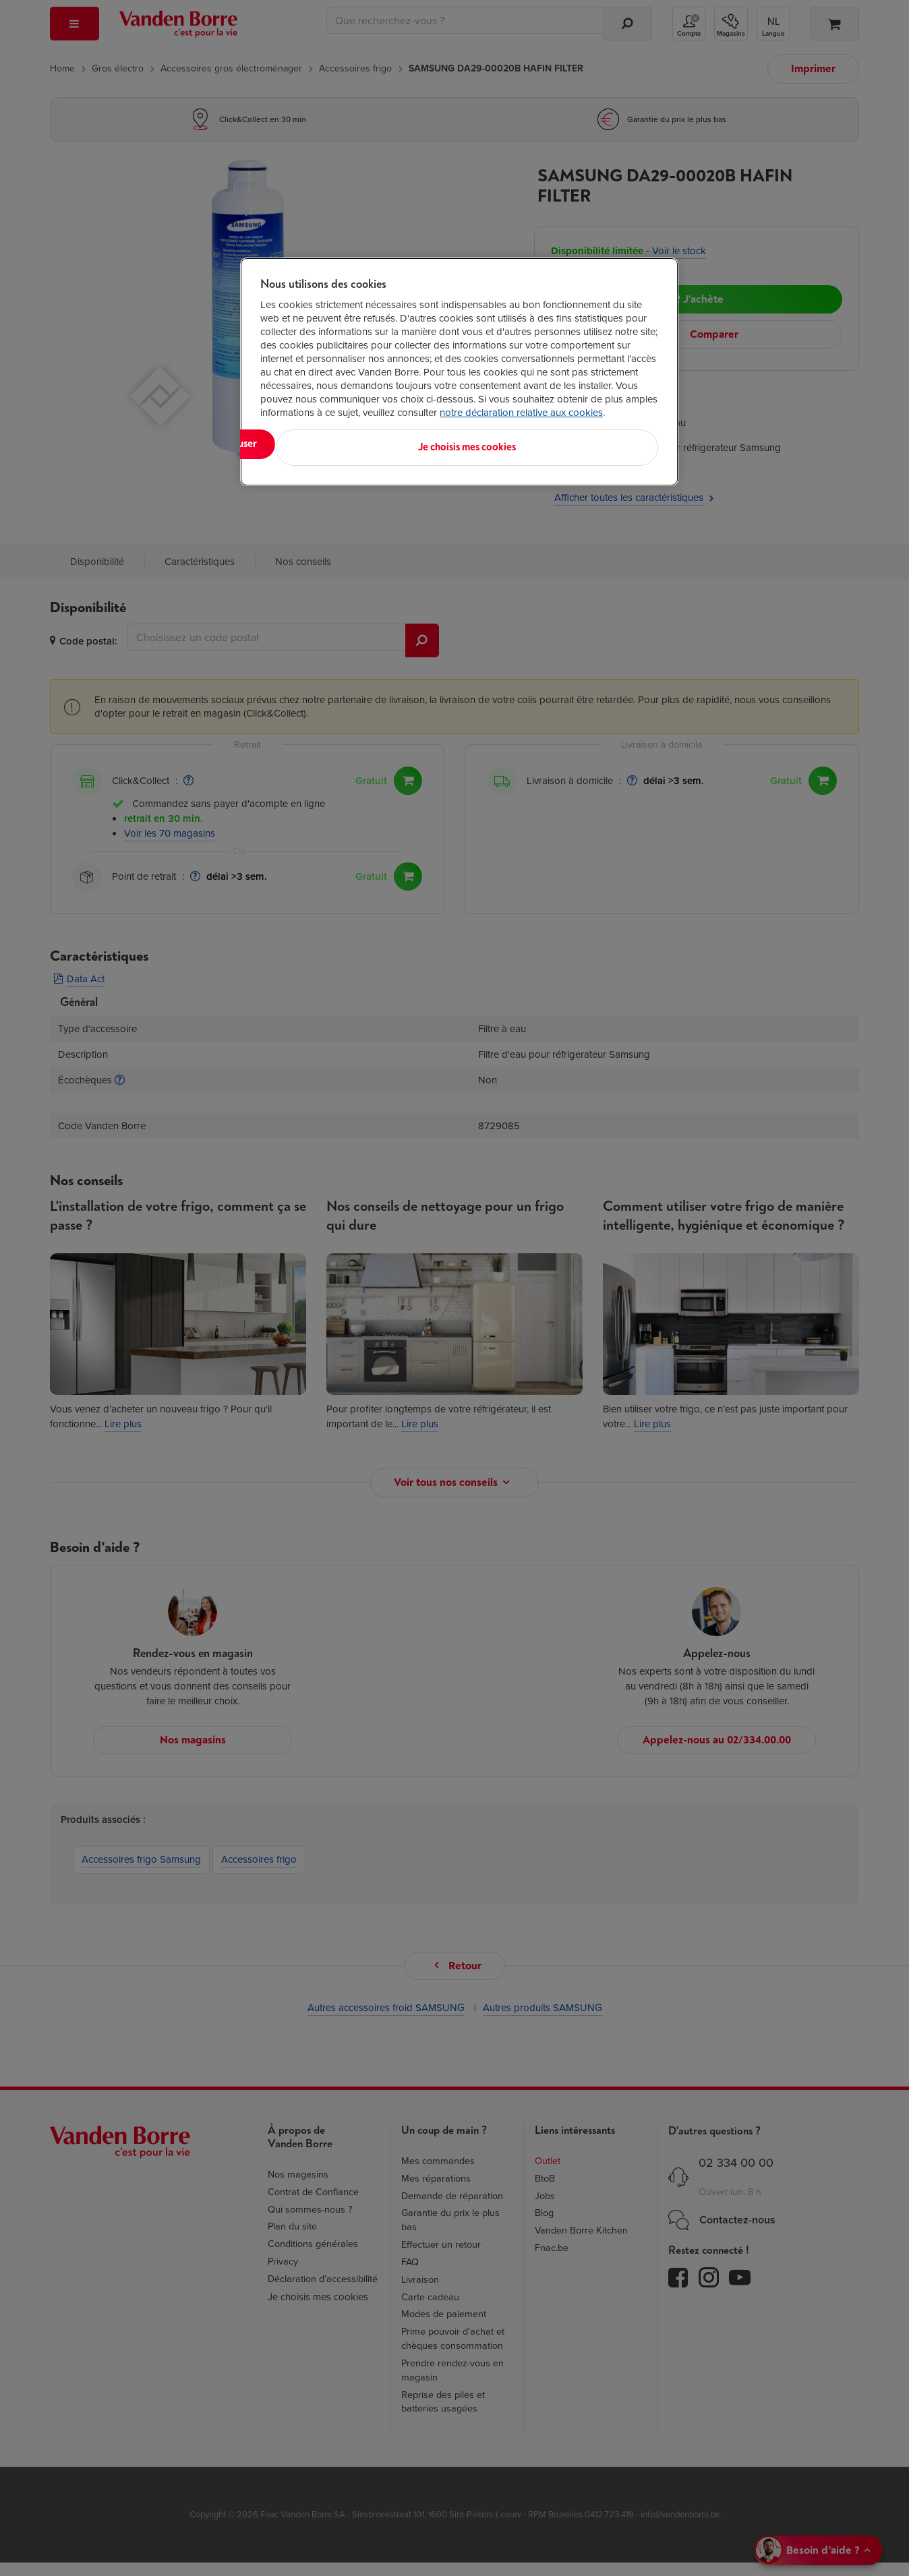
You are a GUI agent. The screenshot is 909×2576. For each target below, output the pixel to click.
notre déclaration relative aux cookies (521, 412)
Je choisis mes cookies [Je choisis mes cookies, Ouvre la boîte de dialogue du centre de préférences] (592, 444)
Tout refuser (434, 444)
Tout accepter (316, 444)
